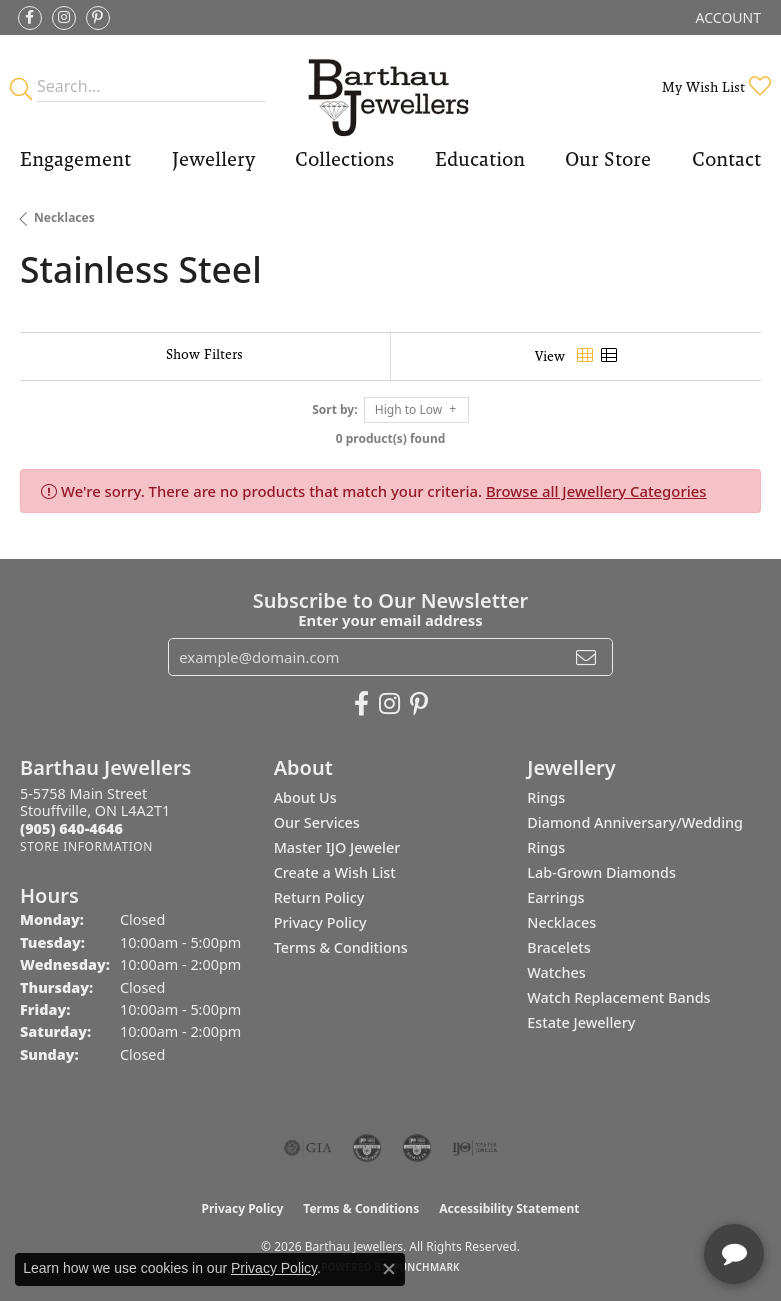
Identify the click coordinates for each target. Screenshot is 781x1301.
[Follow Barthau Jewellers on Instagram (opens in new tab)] (64, 18)
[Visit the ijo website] (474, 1148)
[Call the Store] (71, 828)
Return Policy (319, 897)
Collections (344, 159)
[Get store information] (86, 846)
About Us (305, 797)
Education (480, 159)
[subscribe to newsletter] (586, 657)
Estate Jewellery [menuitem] (581, 1022)
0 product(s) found (391, 438)
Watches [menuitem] (556, 972)
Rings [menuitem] (546, 797)
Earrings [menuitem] (555, 897)
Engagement (75, 159)
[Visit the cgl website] (417, 1148)
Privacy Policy (320, 922)
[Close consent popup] (389, 1269)
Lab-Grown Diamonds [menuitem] (601, 872)
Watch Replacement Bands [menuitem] (618, 997)
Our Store (608, 159)
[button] (726, 17)
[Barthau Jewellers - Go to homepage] (390, 87)
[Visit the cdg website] (367, 1148)
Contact (726, 159)
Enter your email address (390, 620)
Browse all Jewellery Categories (596, 491)
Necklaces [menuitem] (561, 922)
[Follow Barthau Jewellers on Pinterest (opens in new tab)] (98, 18)
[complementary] (636, 1191)
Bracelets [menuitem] (558, 947)
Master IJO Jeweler (337, 847)
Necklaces (64, 217)
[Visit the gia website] (308, 1148)
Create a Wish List (335, 872)
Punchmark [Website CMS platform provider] (426, 1267)
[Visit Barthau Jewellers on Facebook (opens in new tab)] (30, 18)
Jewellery (213, 159)
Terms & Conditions (341, 947)
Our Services (317, 822)
